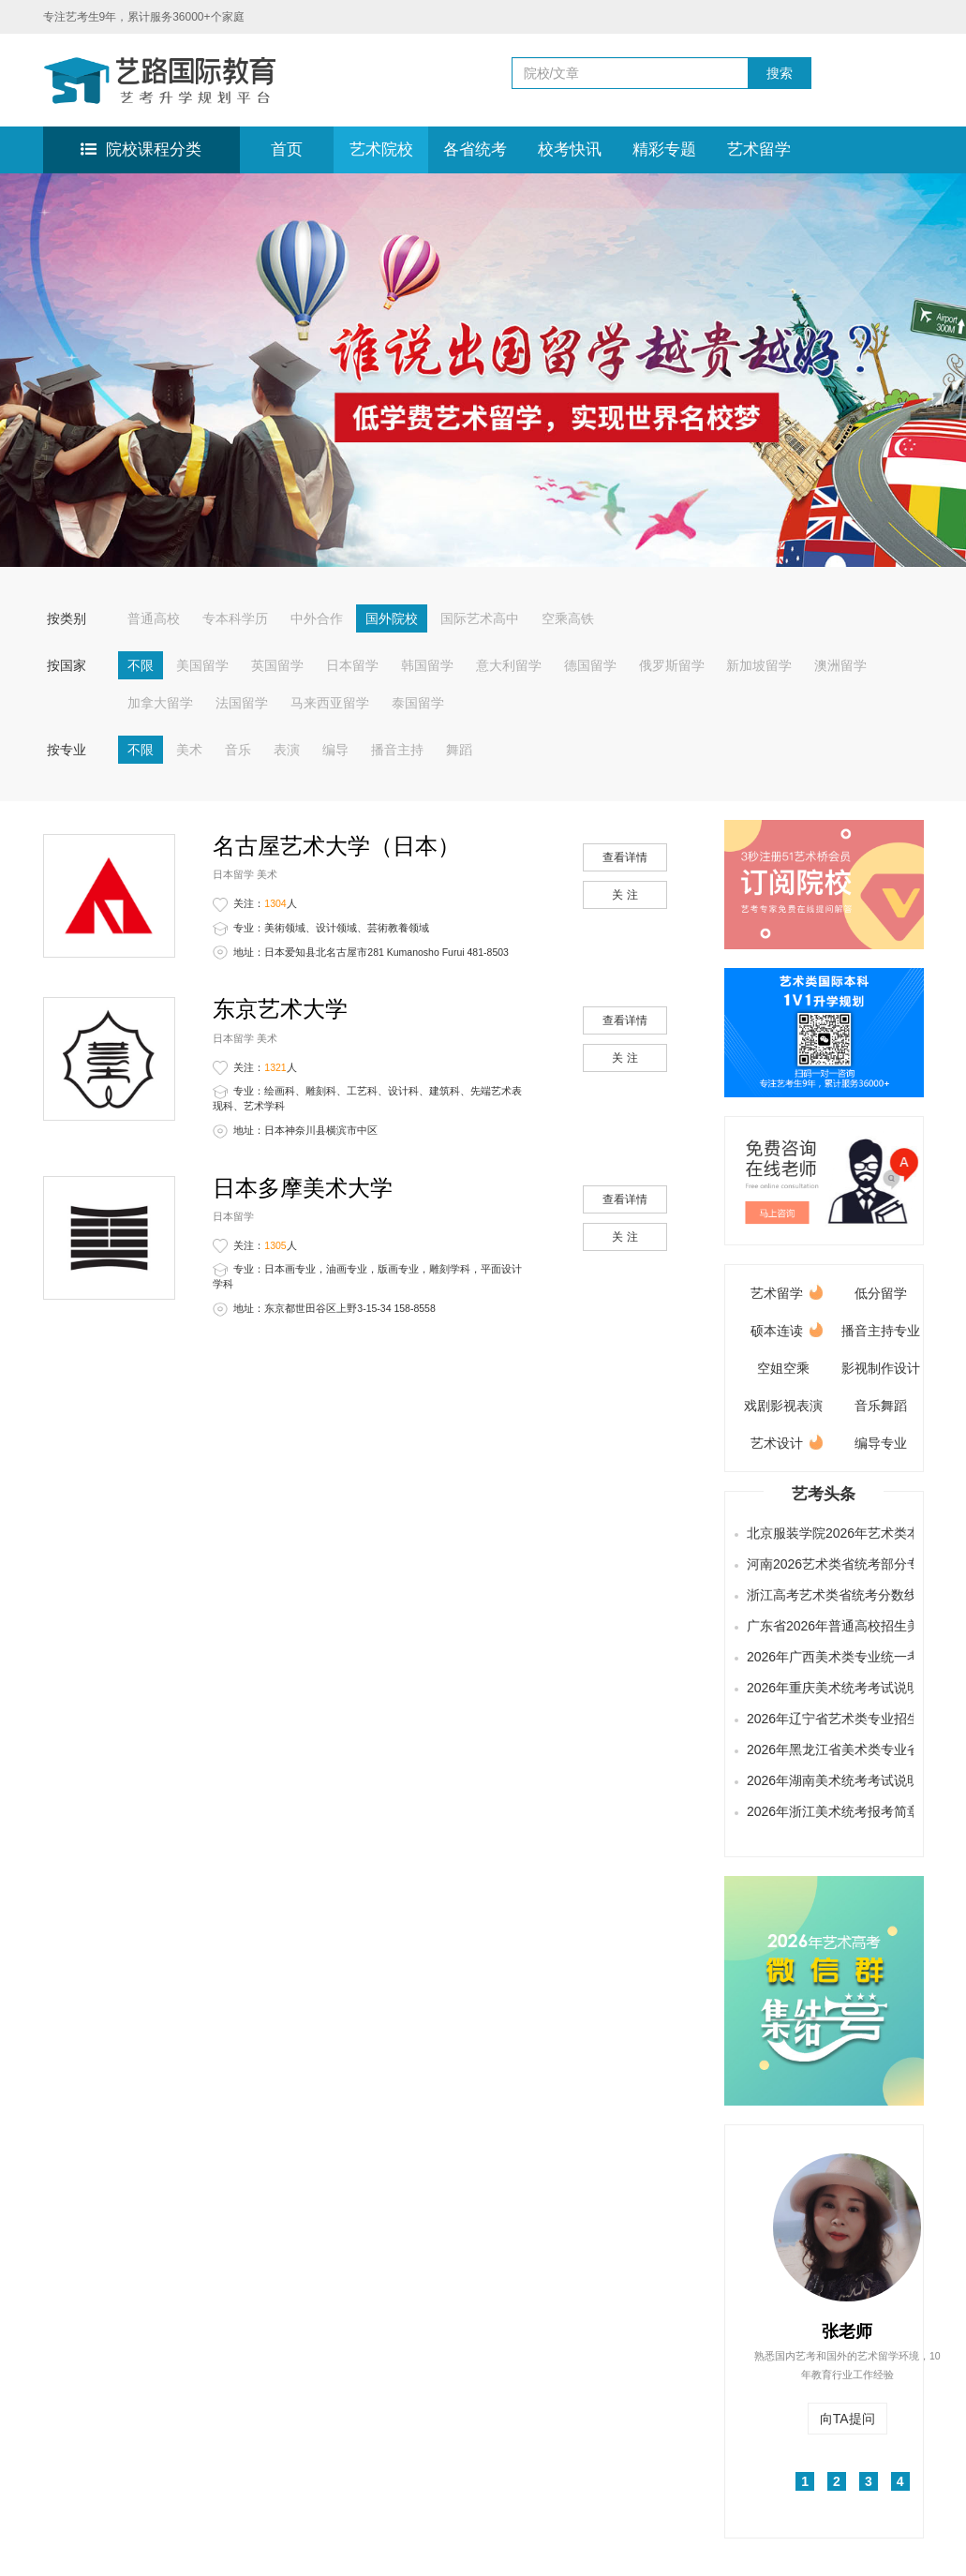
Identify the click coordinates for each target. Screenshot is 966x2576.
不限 (140, 665)
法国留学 (241, 702)
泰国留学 (418, 702)
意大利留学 (509, 665)
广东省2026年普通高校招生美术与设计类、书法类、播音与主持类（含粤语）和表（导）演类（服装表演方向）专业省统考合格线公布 (827, 1625)
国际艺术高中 (479, 618)
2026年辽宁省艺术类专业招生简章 (827, 1718)
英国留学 (277, 665)
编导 (335, 749)
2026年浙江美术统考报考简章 (827, 1811)
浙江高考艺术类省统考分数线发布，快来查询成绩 (827, 1594)
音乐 (238, 749)
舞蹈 (459, 749)
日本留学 (352, 665)
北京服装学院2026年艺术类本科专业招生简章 (827, 1533)
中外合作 (316, 618)
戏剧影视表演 (783, 1405)
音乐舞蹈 (881, 1405)
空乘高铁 (568, 618)
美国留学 (202, 665)
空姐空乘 (783, 1368)
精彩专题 (664, 149)
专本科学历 (235, 618)
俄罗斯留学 (672, 665)
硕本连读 (787, 1327)
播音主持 (397, 749)
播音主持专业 (880, 1330)
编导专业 (881, 1443)
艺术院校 (381, 149)
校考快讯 (570, 149)
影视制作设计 (880, 1368)
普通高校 (153, 618)
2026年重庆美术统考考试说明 (827, 1687)
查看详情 (624, 857)
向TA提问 (847, 2418)
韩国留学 (427, 665)
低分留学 (881, 1293)
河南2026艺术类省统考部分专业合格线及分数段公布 (827, 1563)
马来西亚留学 (329, 702)
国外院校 (391, 618)
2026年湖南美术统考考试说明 (827, 1780)
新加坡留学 (759, 665)
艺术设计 (787, 1440)
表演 (287, 749)
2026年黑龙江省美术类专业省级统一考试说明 (827, 1749)
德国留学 (590, 665)
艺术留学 (759, 149)
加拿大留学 (160, 702)
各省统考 (475, 149)
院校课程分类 (141, 149)
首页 (287, 149)
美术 (189, 749)
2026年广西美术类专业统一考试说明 (827, 1656)
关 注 (624, 894)
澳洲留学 (840, 665)
